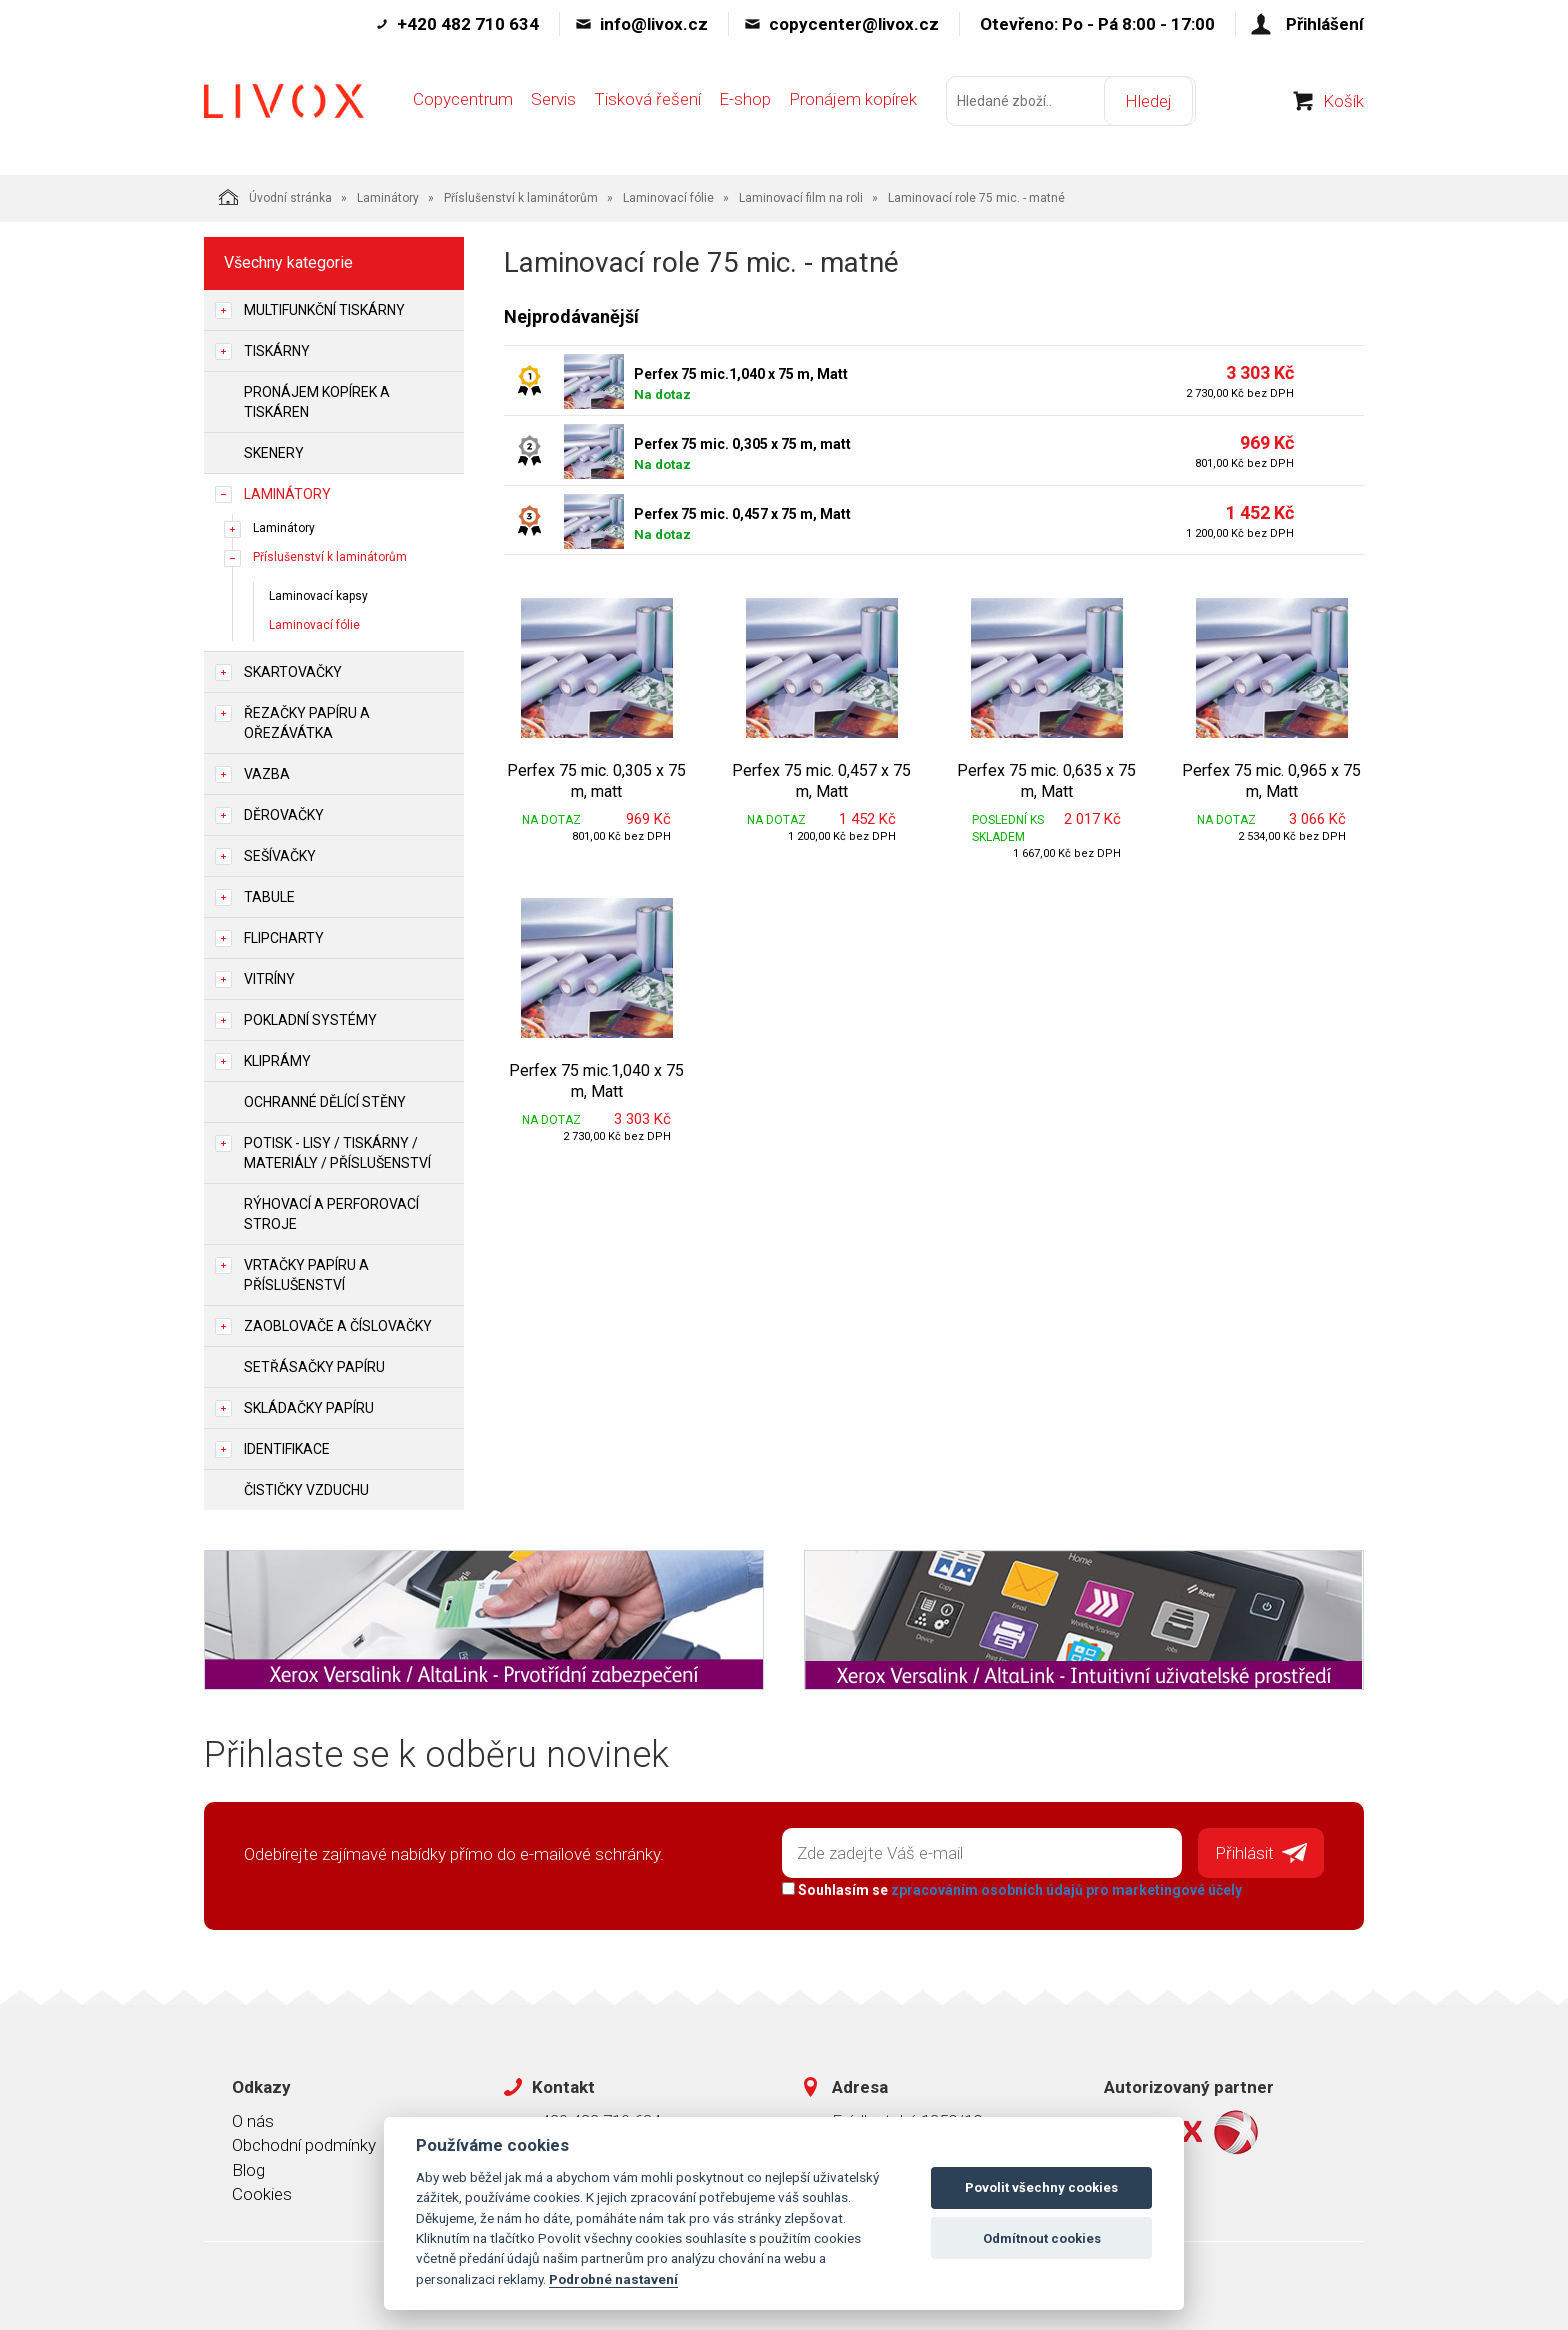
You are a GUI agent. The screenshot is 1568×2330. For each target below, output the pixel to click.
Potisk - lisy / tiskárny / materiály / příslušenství (337, 1153)
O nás (253, 2119)
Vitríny (269, 979)
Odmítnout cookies (1042, 2238)
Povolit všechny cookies (1041, 2187)
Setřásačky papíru (314, 1367)
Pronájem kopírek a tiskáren (317, 402)
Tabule (269, 897)
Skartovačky (293, 672)
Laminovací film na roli (801, 198)
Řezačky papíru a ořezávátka (307, 723)
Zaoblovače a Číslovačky (338, 1326)
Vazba (267, 774)
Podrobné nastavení (613, 2279)
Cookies (262, 2192)
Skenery (274, 453)
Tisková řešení (647, 107)
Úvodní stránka (275, 197)
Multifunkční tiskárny (324, 310)
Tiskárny (277, 351)
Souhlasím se (1010, 1888)
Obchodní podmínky (304, 2144)
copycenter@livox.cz (854, 24)
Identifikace (287, 1449)
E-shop (745, 107)
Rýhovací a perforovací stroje (331, 1214)
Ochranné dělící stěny (325, 1102)
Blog (248, 2168)
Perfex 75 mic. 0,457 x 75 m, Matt (742, 514)
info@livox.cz (654, 24)
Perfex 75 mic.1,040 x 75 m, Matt (741, 374)
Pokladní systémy (310, 1020)
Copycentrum (463, 107)
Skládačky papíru (309, 1408)
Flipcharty (284, 938)
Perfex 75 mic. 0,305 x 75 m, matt (742, 444)
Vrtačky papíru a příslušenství (306, 1275)
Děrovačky (284, 815)
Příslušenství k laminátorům (521, 198)
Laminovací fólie (668, 198)
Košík (1343, 109)
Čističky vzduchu (306, 1490)
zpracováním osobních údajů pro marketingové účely (1064, 1888)
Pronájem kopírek (853, 107)
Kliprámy (277, 1061)
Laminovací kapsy (318, 596)
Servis (553, 107)
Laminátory (388, 198)
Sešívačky (280, 856)
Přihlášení (1325, 24)
